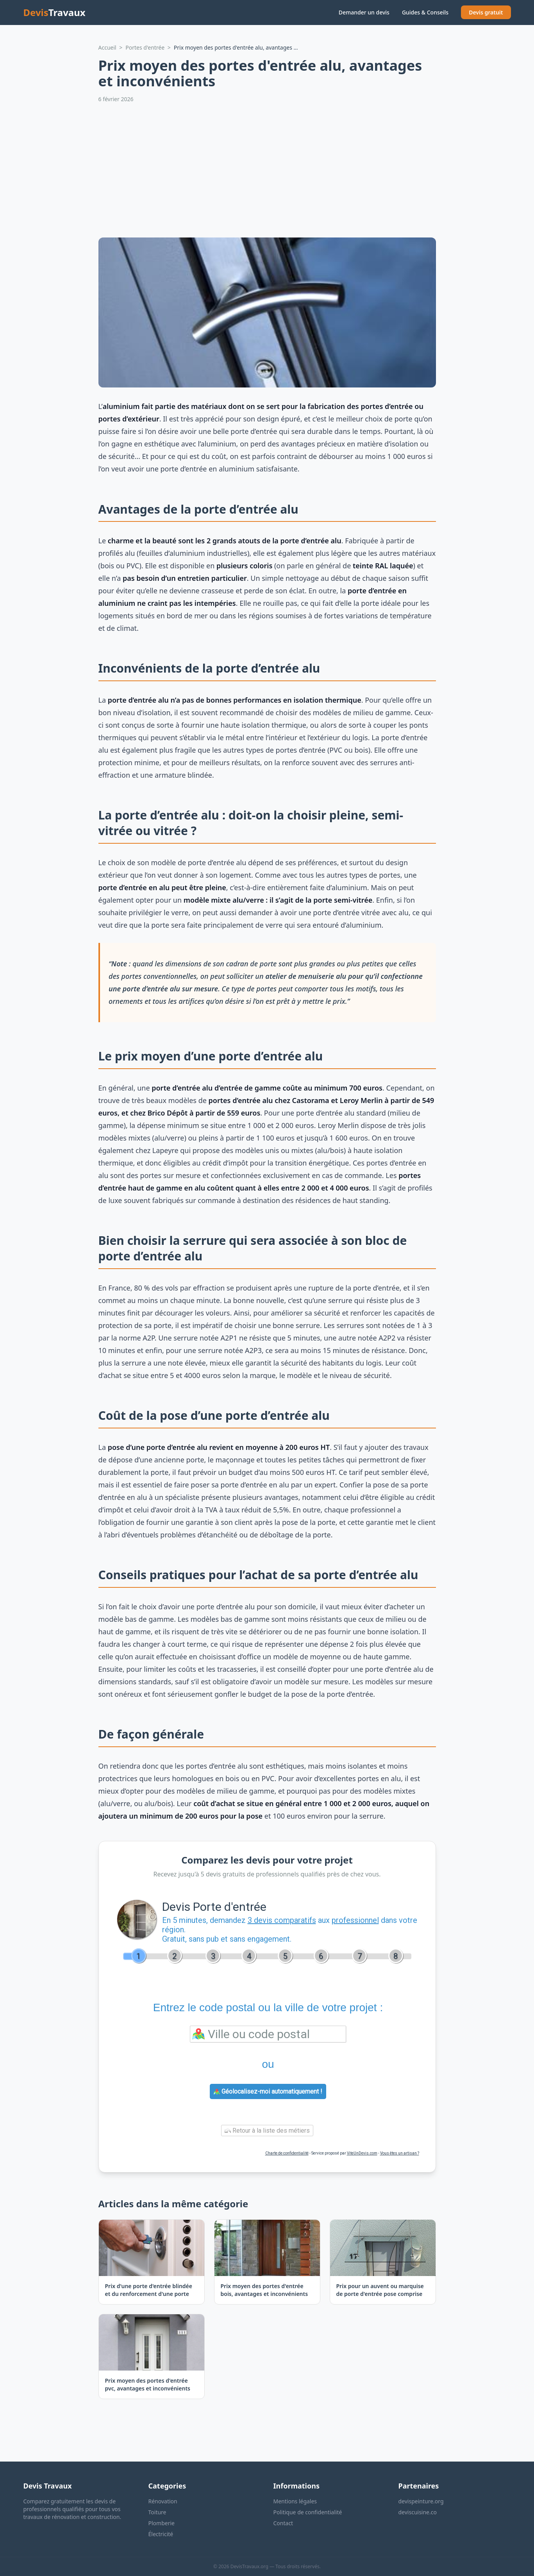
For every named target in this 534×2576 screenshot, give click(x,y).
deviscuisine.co (417, 2512)
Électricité (160, 2534)
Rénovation (162, 2501)
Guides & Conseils (425, 12)
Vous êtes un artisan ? (399, 2153)
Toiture (157, 2512)
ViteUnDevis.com (362, 2153)
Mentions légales (295, 2501)
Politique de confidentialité (307, 2512)
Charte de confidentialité (287, 2153)
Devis (54, 12)
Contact (283, 2523)
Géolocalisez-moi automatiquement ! (268, 2091)
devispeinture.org (421, 2501)
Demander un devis (364, 12)
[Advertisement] (267, 170)
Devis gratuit (486, 12)
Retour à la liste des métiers (267, 2130)
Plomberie (161, 2523)
